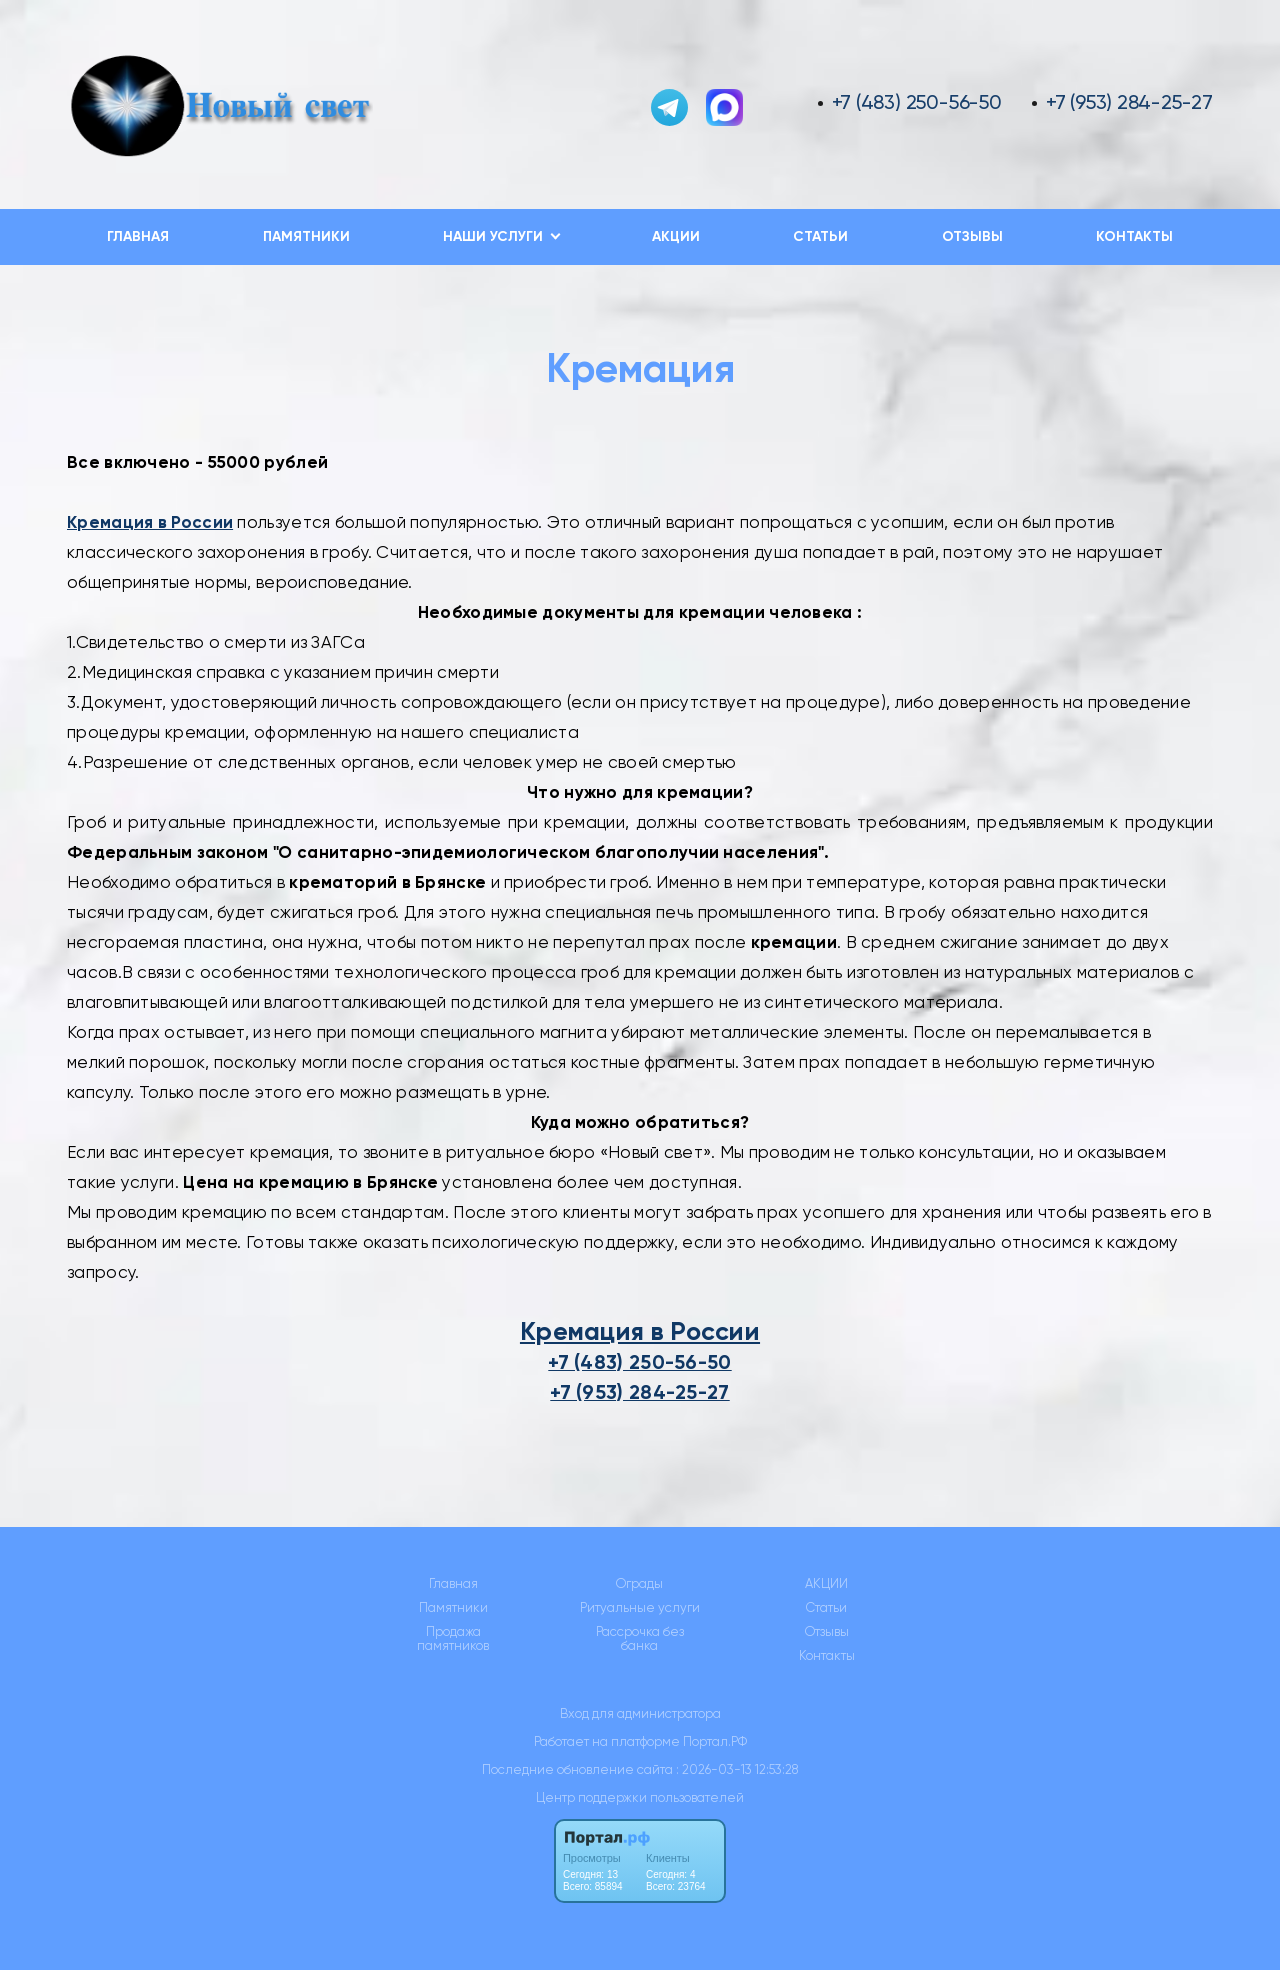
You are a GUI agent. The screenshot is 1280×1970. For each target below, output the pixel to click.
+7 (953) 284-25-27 (1129, 102)
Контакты (1134, 236)
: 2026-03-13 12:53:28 (737, 1769)
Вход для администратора (640, 1713)
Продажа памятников (453, 1639)
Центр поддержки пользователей (640, 1797)
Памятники (306, 236)
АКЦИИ (676, 236)
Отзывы (972, 236)
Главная (138, 236)
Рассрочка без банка (640, 1639)
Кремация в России (640, 1331)
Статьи (820, 236)
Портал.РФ (715, 1741)
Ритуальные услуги (640, 1608)
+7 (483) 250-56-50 (917, 102)
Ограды (639, 1584)
